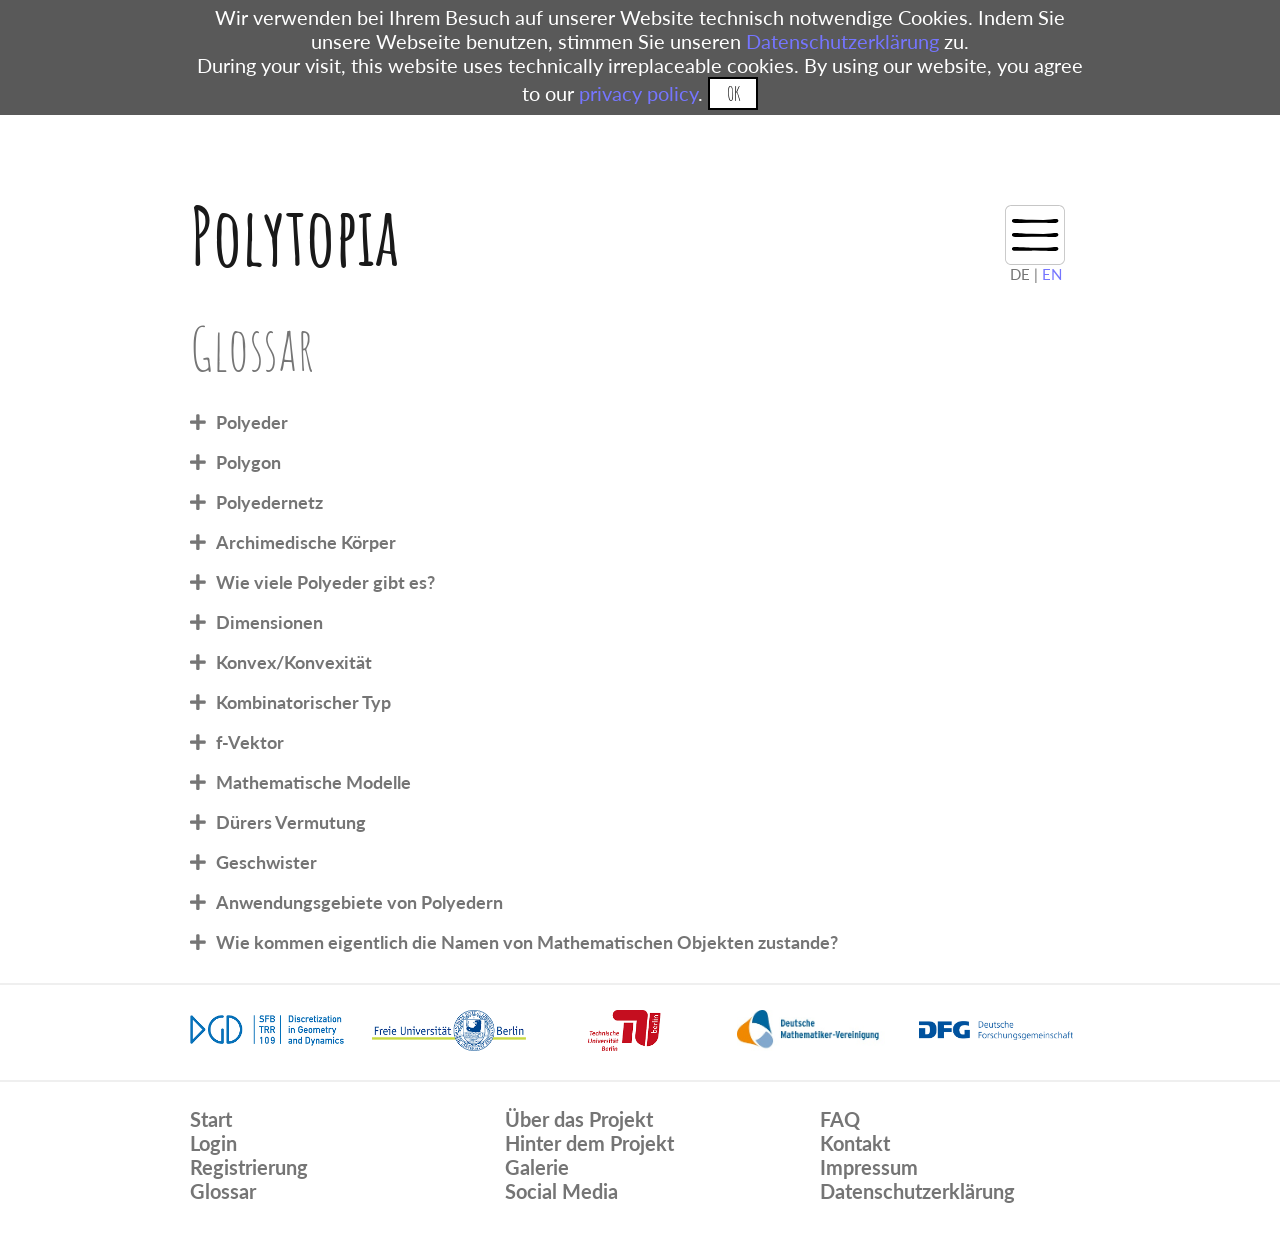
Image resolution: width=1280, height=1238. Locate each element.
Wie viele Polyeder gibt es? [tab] (325, 582)
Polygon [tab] (248, 462)
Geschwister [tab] (266, 862)
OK (733, 93)
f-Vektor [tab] (250, 742)
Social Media (561, 1191)
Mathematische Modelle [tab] (313, 782)
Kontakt (855, 1143)
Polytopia (294, 235)
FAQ (840, 1119)
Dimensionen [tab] (269, 622)
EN (1052, 274)
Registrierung (249, 1167)
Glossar (223, 1191)
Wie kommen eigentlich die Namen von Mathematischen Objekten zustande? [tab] (527, 942)
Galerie (537, 1167)
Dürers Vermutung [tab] (291, 822)
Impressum (869, 1167)
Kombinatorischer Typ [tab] (303, 702)
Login (213, 1143)
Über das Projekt (579, 1119)
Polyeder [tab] (252, 422)
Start (211, 1119)
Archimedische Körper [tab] (306, 542)
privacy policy (638, 93)
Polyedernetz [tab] (269, 502)
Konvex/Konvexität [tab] (294, 662)
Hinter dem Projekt (589, 1143)
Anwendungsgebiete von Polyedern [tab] (359, 902)
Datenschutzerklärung (842, 41)
